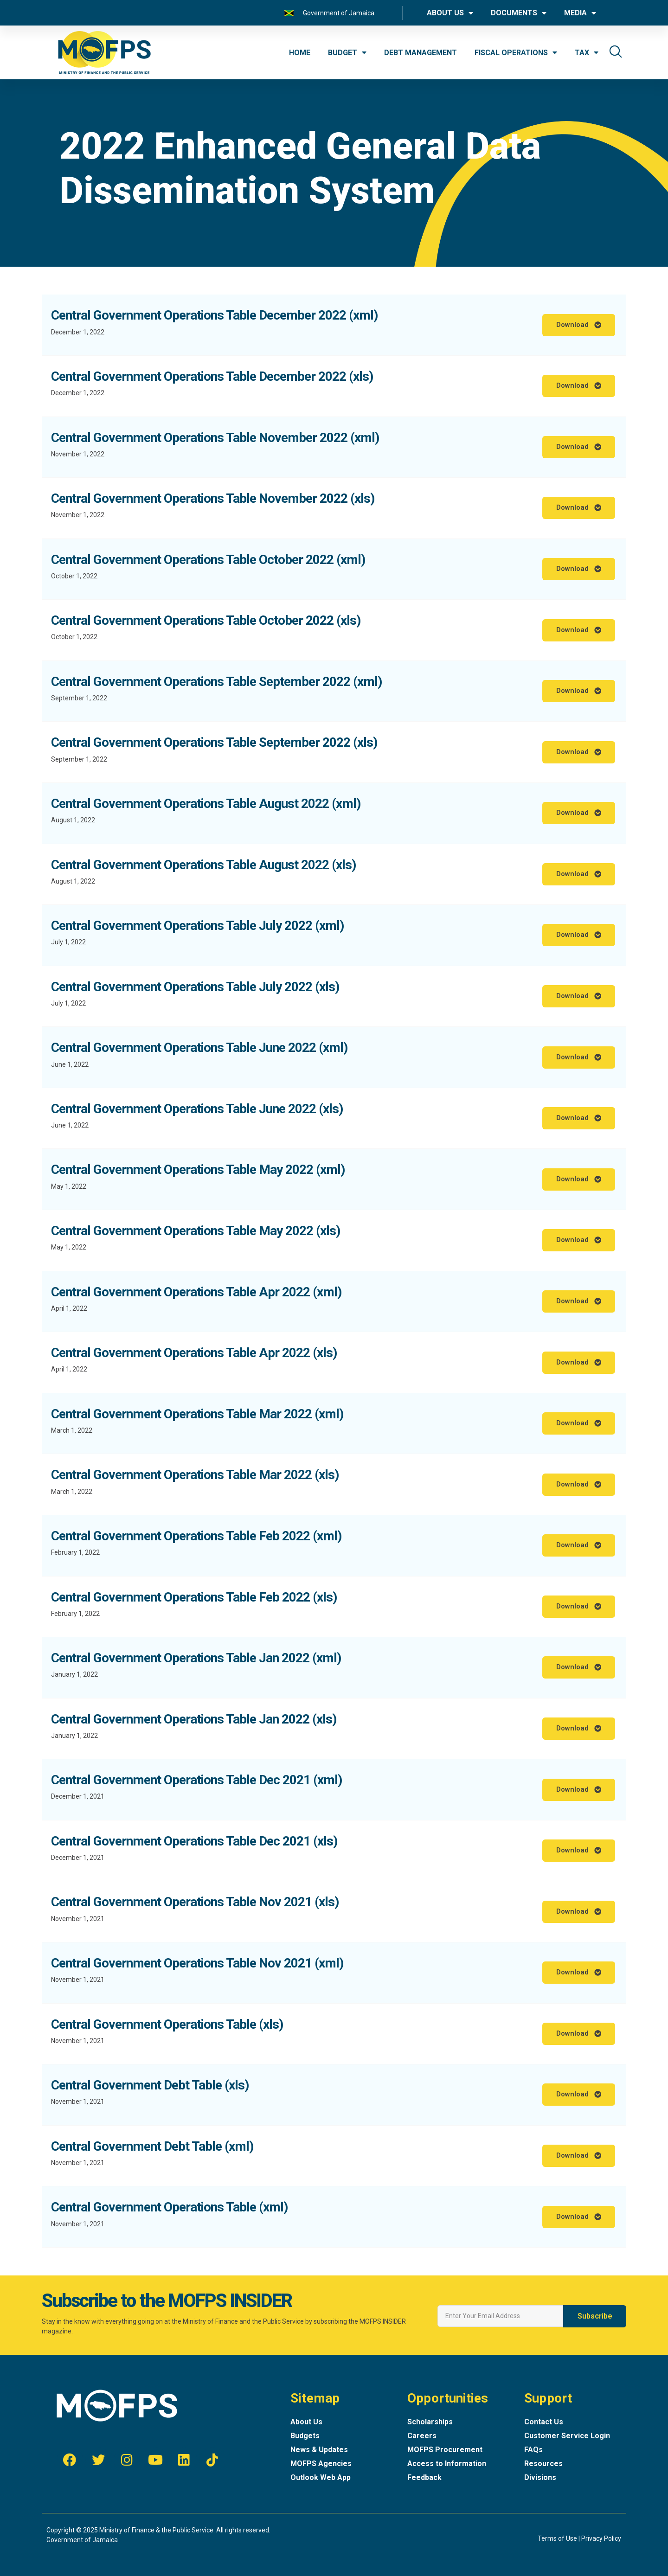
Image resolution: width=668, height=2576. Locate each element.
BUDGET (347, 52)
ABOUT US (450, 13)
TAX (586, 52)
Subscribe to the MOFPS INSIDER (167, 2301)
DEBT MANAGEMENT (420, 52)
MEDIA (580, 13)
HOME (299, 52)
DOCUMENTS (518, 13)
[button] (578, 325)
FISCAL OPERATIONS (516, 52)
